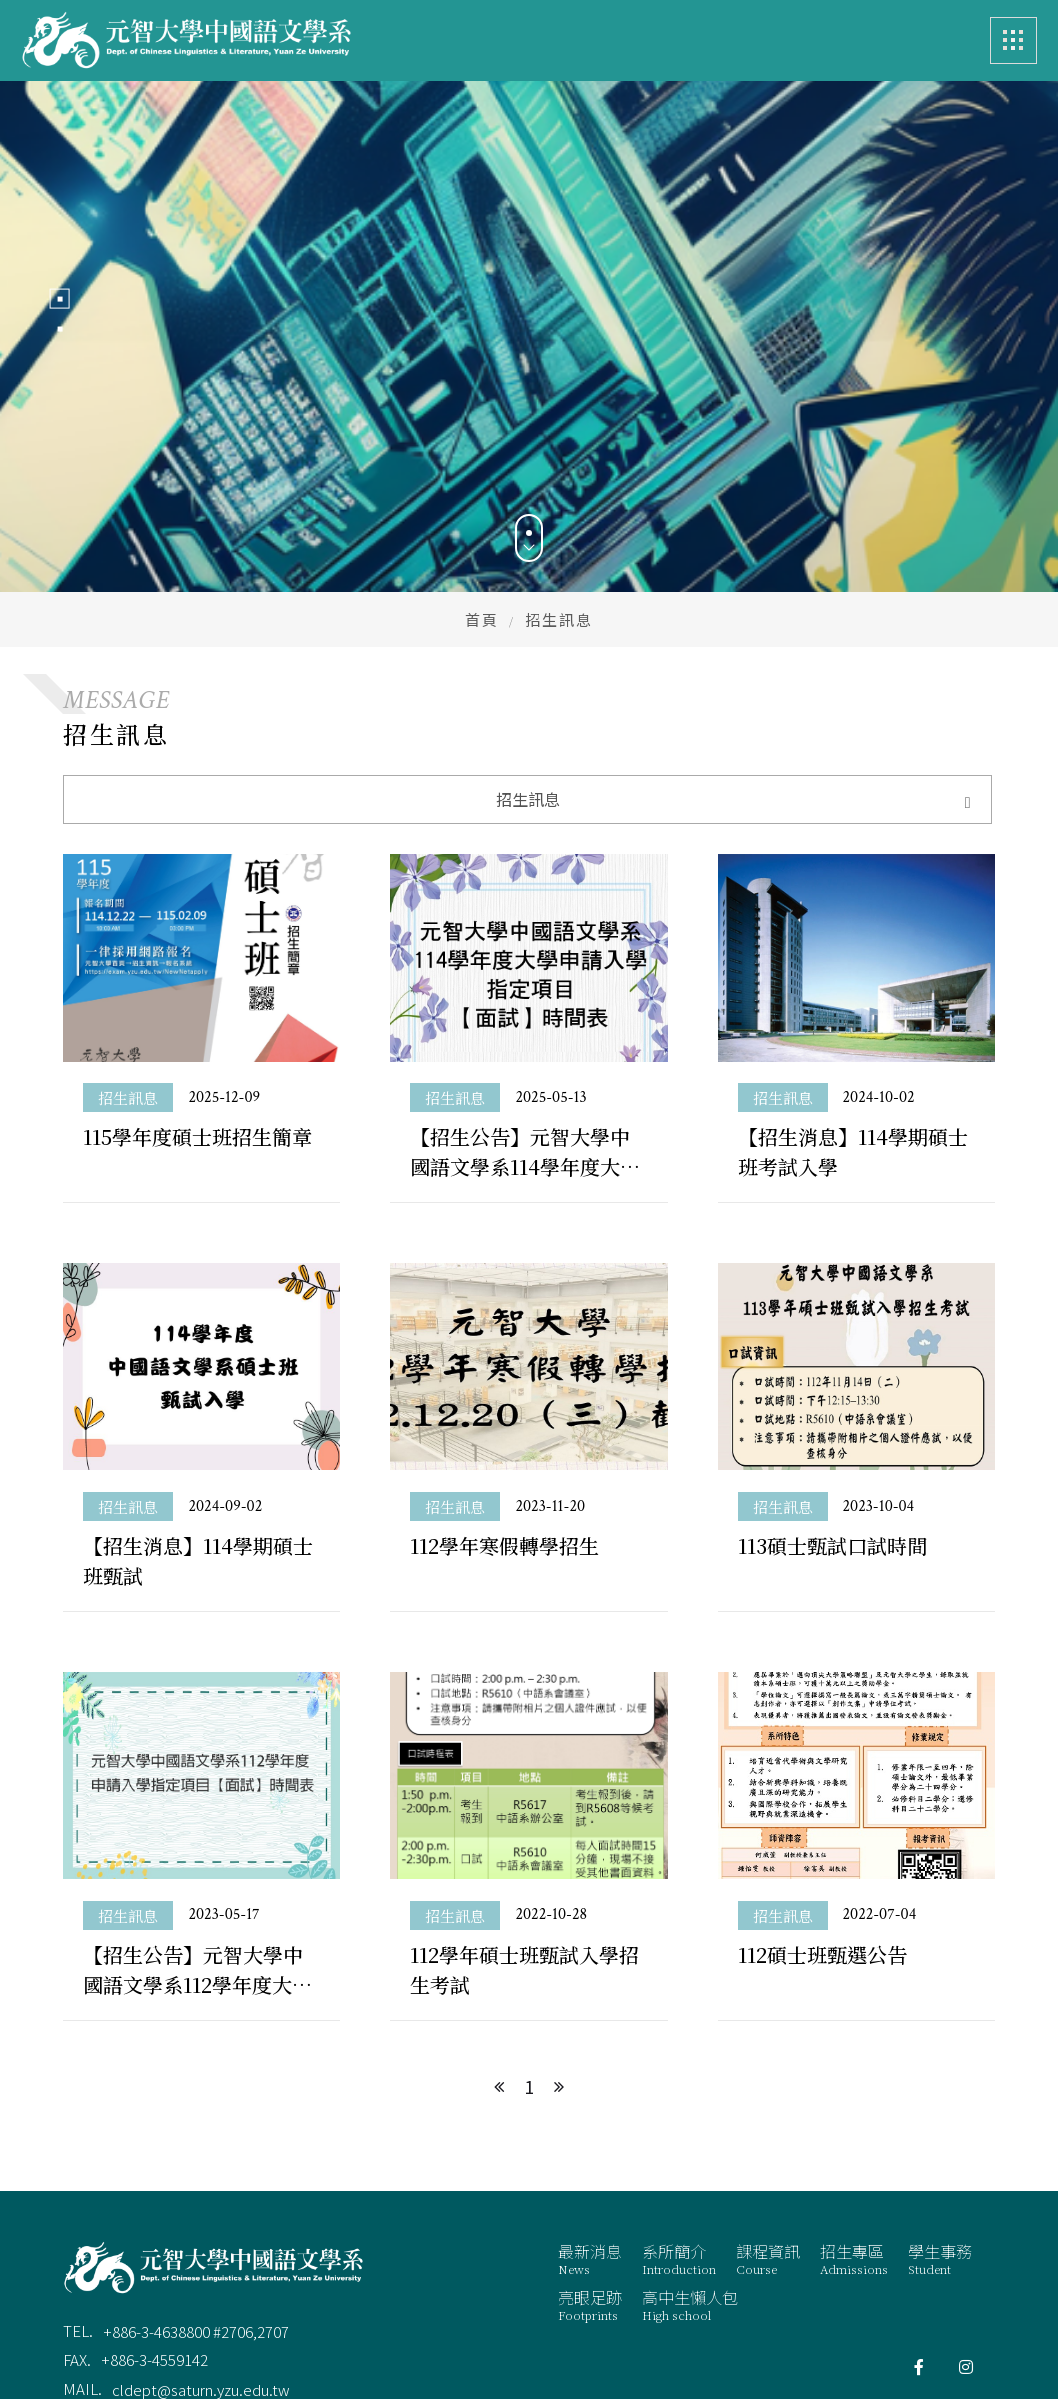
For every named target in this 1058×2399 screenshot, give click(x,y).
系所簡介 (679, 2166)
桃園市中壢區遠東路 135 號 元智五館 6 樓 (245, 2326)
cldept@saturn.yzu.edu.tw (201, 2296)
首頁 (482, 527)
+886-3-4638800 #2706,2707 (196, 2238)
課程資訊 (768, 2166)
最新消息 (590, 2166)
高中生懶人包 (690, 2213)
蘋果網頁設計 (946, 2318)
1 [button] (60, 253)
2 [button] (60, 283)
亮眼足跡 (590, 2213)
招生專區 (854, 2166)
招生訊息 (128, 1004)
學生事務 (940, 2166)
